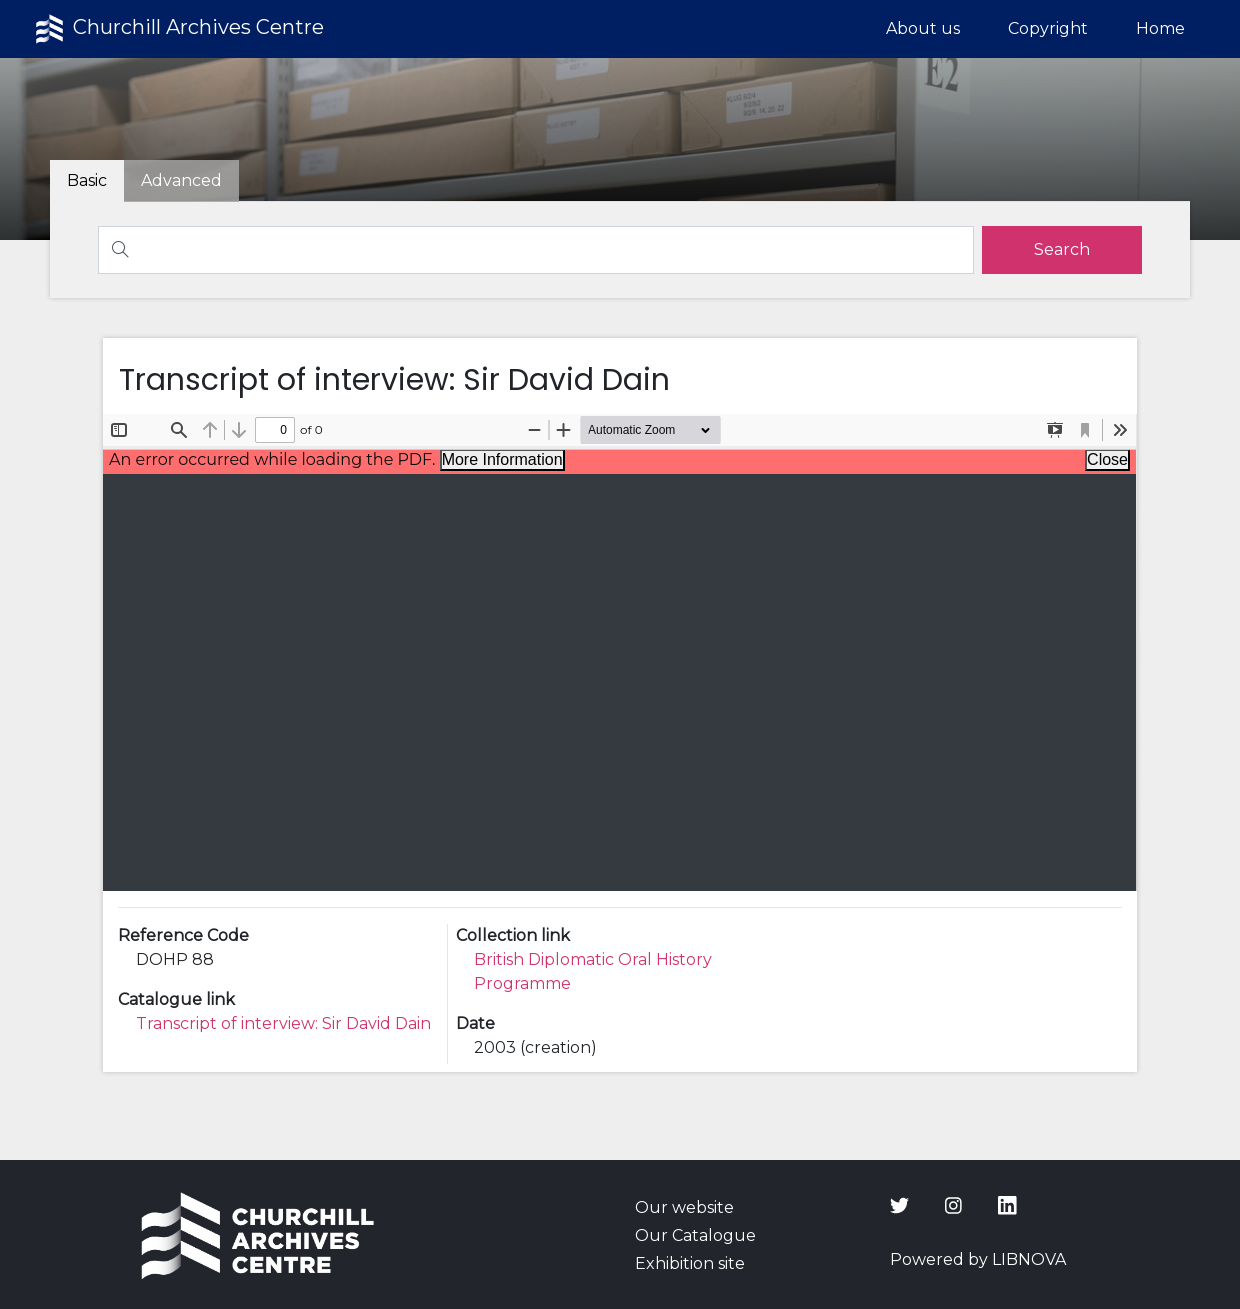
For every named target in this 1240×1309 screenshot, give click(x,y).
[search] (1062, 250)
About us (923, 28)
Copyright (1048, 28)
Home (1160, 28)
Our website (684, 1207)
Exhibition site (690, 1263)
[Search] (536, 250)
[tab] (181, 181)
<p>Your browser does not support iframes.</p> (619, 652)
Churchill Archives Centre (177, 29)
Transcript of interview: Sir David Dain (283, 1023)
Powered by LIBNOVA (978, 1259)
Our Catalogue (695, 1235)
